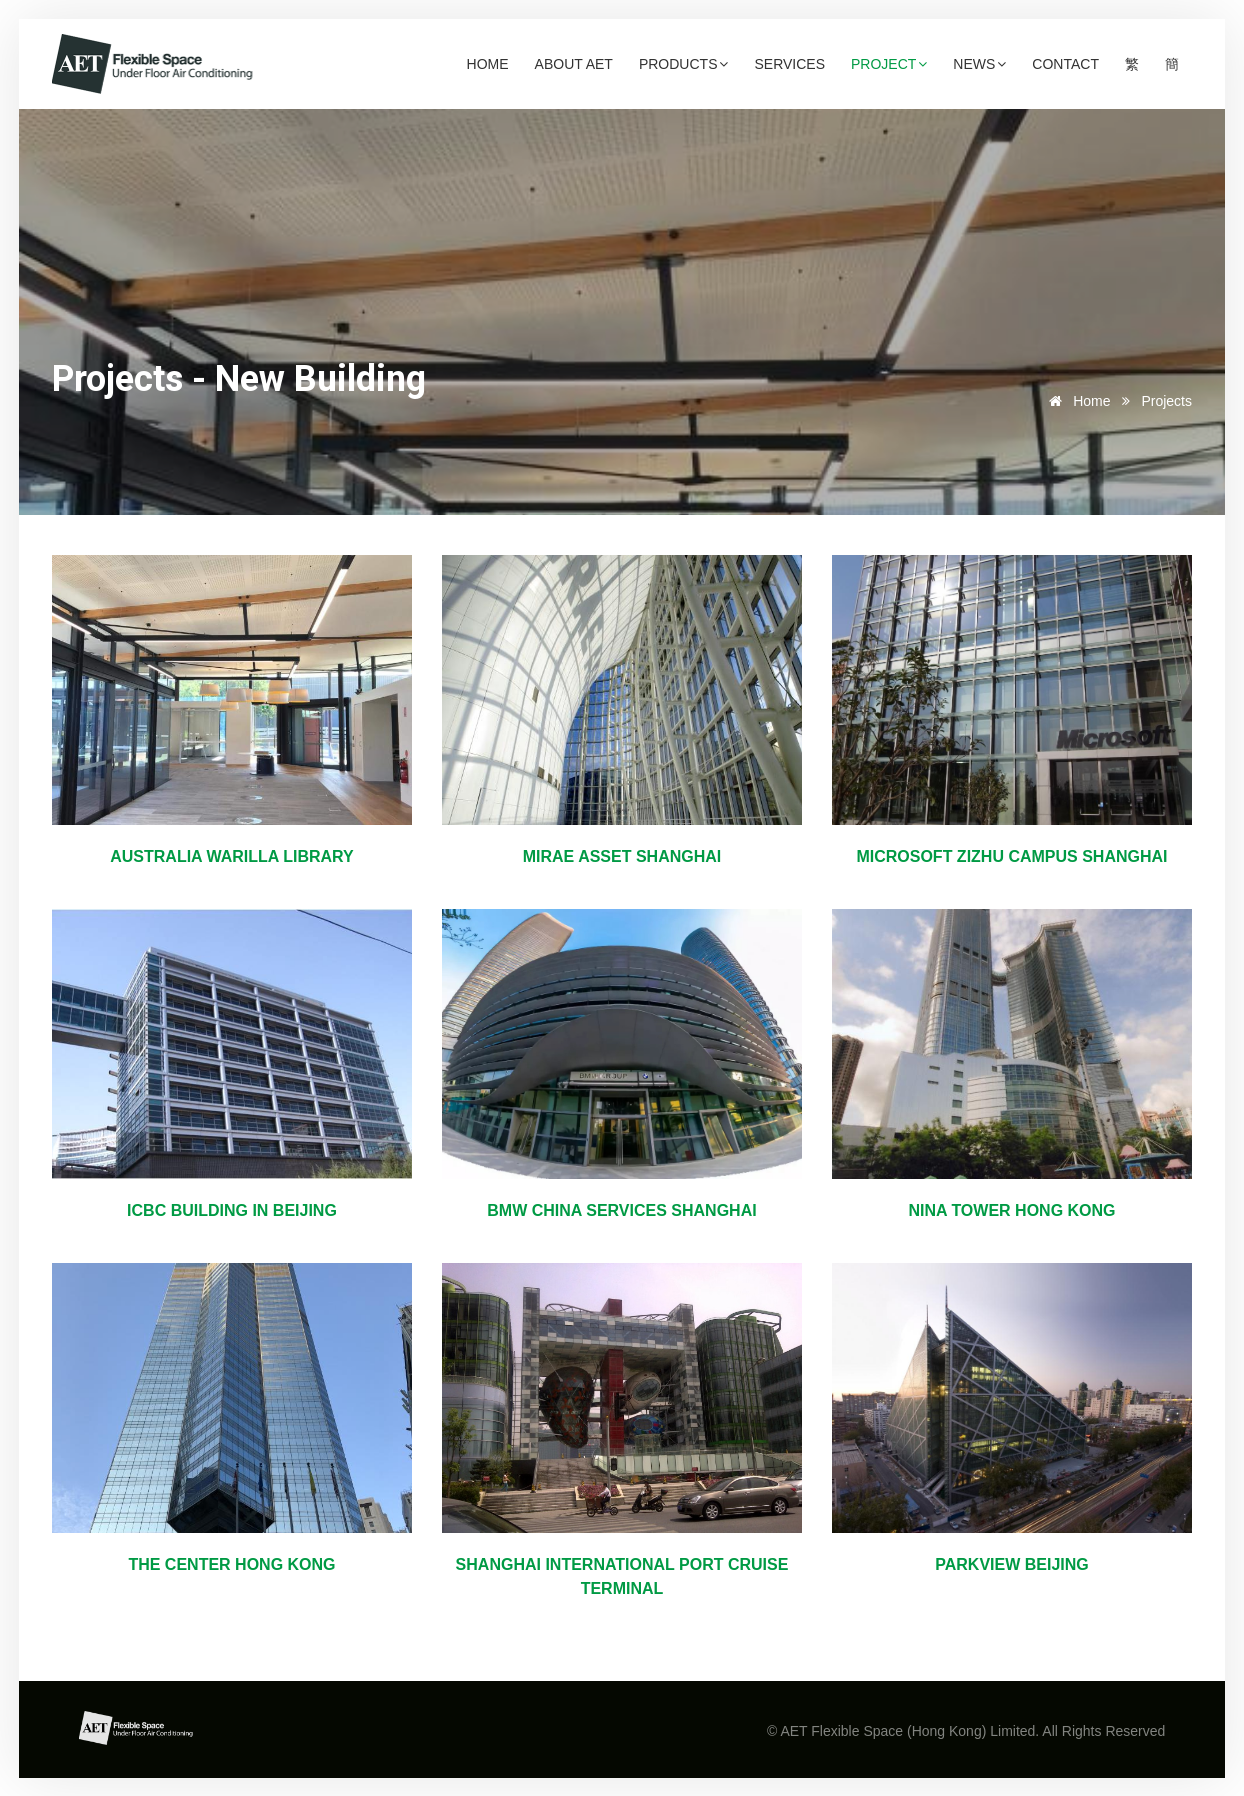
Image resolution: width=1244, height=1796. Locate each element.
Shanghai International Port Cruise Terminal (622, 1576)
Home (488, 64)
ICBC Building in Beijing (232, 1210)
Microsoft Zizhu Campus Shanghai (1011, 856)
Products (684, 64)
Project (889, 64)
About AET (574, 64)
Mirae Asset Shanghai (622, 856)
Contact (1065, 64)
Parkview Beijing (1012, 1564)
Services (789, 64)
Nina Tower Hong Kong (1011, 1210)
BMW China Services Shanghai (621, 1210)
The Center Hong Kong (231, 1564)
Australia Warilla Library (232, 856)
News (979, 64)
